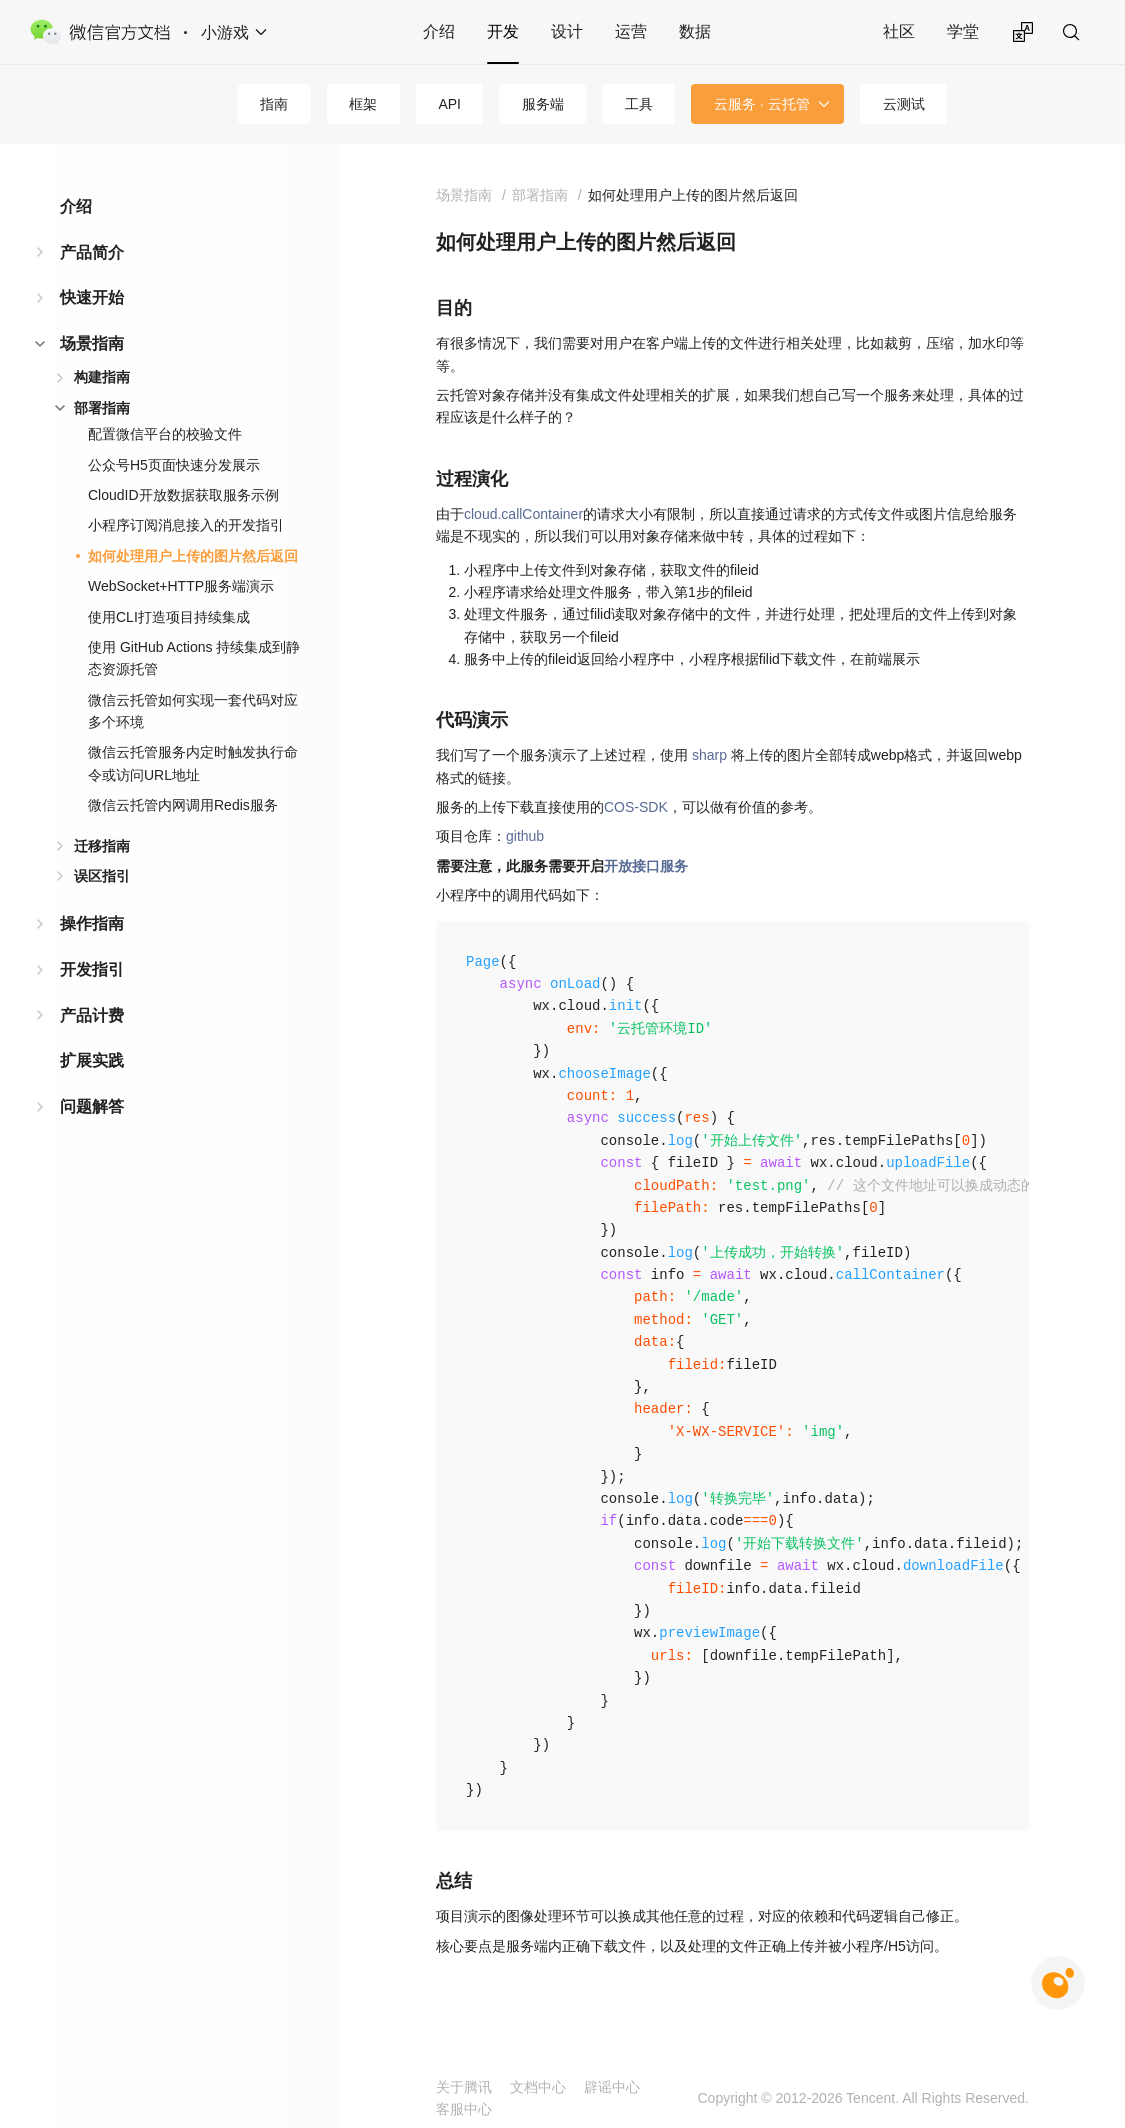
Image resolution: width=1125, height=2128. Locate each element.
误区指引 (102, 876)
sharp (709, 755)
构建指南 (102, 377)
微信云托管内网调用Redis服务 (183, 805)
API (449, 104)
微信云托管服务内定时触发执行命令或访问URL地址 (193, 763)
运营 (631, 31)
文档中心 (538, 2087)
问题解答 (92, 1106)
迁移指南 (102, 846)
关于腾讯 (464, 2087)
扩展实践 (92, 1060)
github (525, 836)
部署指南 (102, 408)
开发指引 (92, 969)
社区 (899, 31)
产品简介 (92, 252)
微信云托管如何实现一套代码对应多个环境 (193, 711)
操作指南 (92, 923)
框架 (363, 104)
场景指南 (92, 343)
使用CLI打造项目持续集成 (169, 617)
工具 (639, 104)
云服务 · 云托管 (762, 104)
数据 (695, 31)
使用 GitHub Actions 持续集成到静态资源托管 (194, 658)
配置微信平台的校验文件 (165, 434)
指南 (274, 104)
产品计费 (92, 1015)
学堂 (963, 31)
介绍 (439, 31)
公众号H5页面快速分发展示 (174, 465)
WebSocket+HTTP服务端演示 (181, 586)
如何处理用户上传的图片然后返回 (193, 556)
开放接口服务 (646, 866)
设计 (567, 31)
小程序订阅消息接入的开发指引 (186, 525)
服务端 (543, 104)
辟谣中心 (612, 2087)
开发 (503, 31)
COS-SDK (636, 807)
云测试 (904, 104)
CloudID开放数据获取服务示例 (183, 495)
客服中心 (464, 2109)
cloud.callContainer (523, 514)
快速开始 (92, 297)
